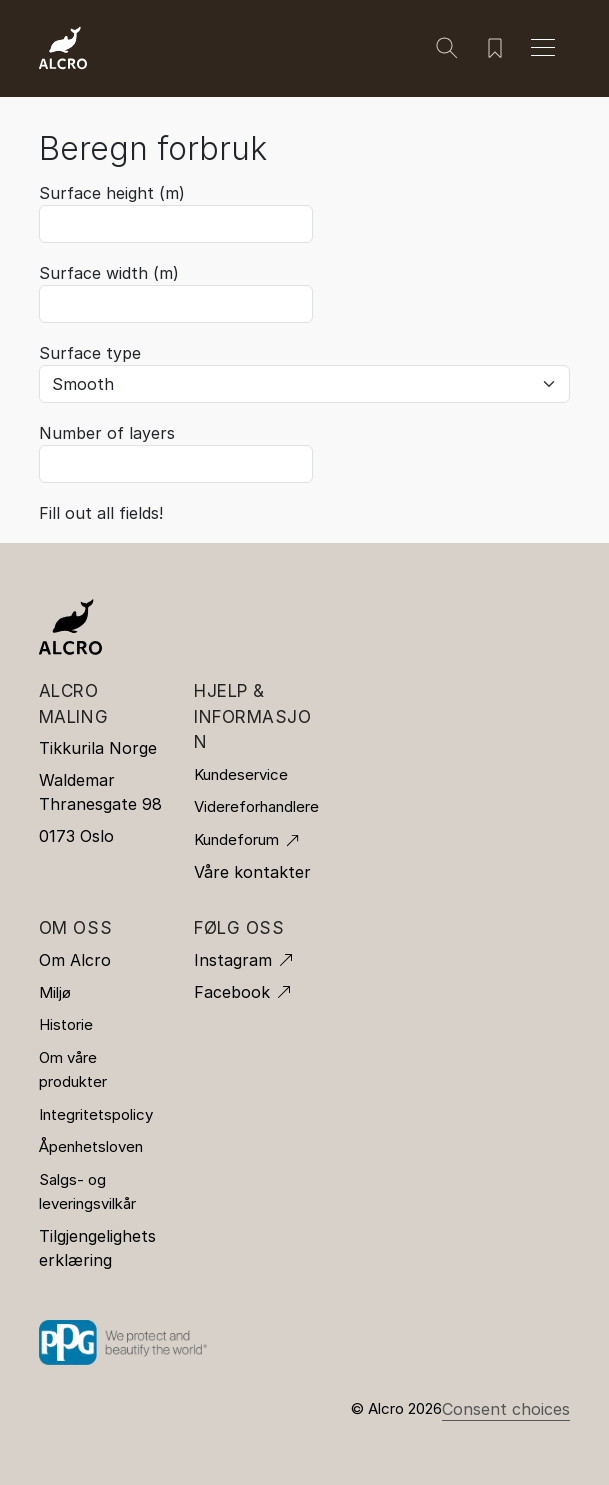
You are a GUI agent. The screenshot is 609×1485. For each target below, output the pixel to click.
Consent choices (506, 1409)
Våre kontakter (252, 872)
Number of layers (107, 433)
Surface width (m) (109, 273)
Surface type (90, 353)
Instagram (233, 960)
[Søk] (447, 48)
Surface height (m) (112, 193)
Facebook (232, 992)
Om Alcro (75, 960)
